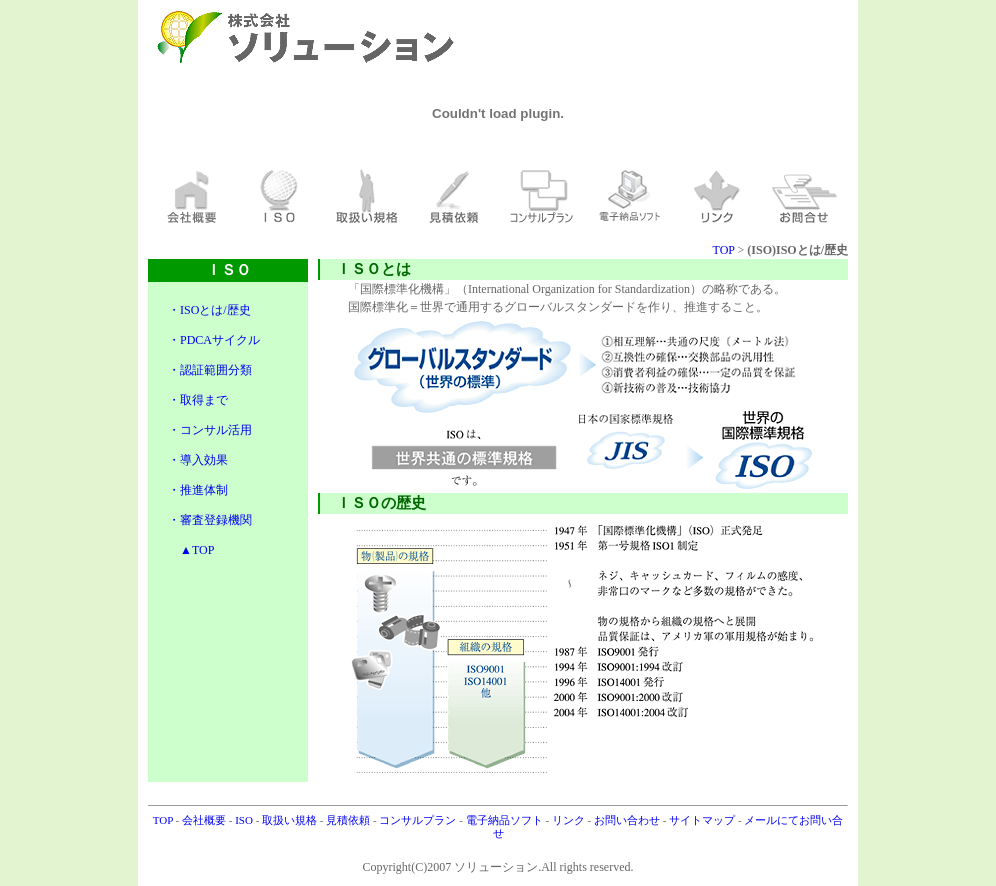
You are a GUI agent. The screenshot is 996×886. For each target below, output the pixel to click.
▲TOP (191, 550)
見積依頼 (349, 820)
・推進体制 (198, 490)
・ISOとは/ (197, 310)
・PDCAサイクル (214, 340)
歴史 (239, 310)
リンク (570, 820)
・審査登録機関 (210, 520)
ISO (245, 820)
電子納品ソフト (506, 820)
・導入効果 (198, 460)
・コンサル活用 (210, 430)
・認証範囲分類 (210, 370)
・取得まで (198, 400)
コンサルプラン (419, 820)
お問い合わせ (628, 820)
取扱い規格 (291, 820)
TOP (724, 250)
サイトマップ (703, 820)
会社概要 (205, 820)
